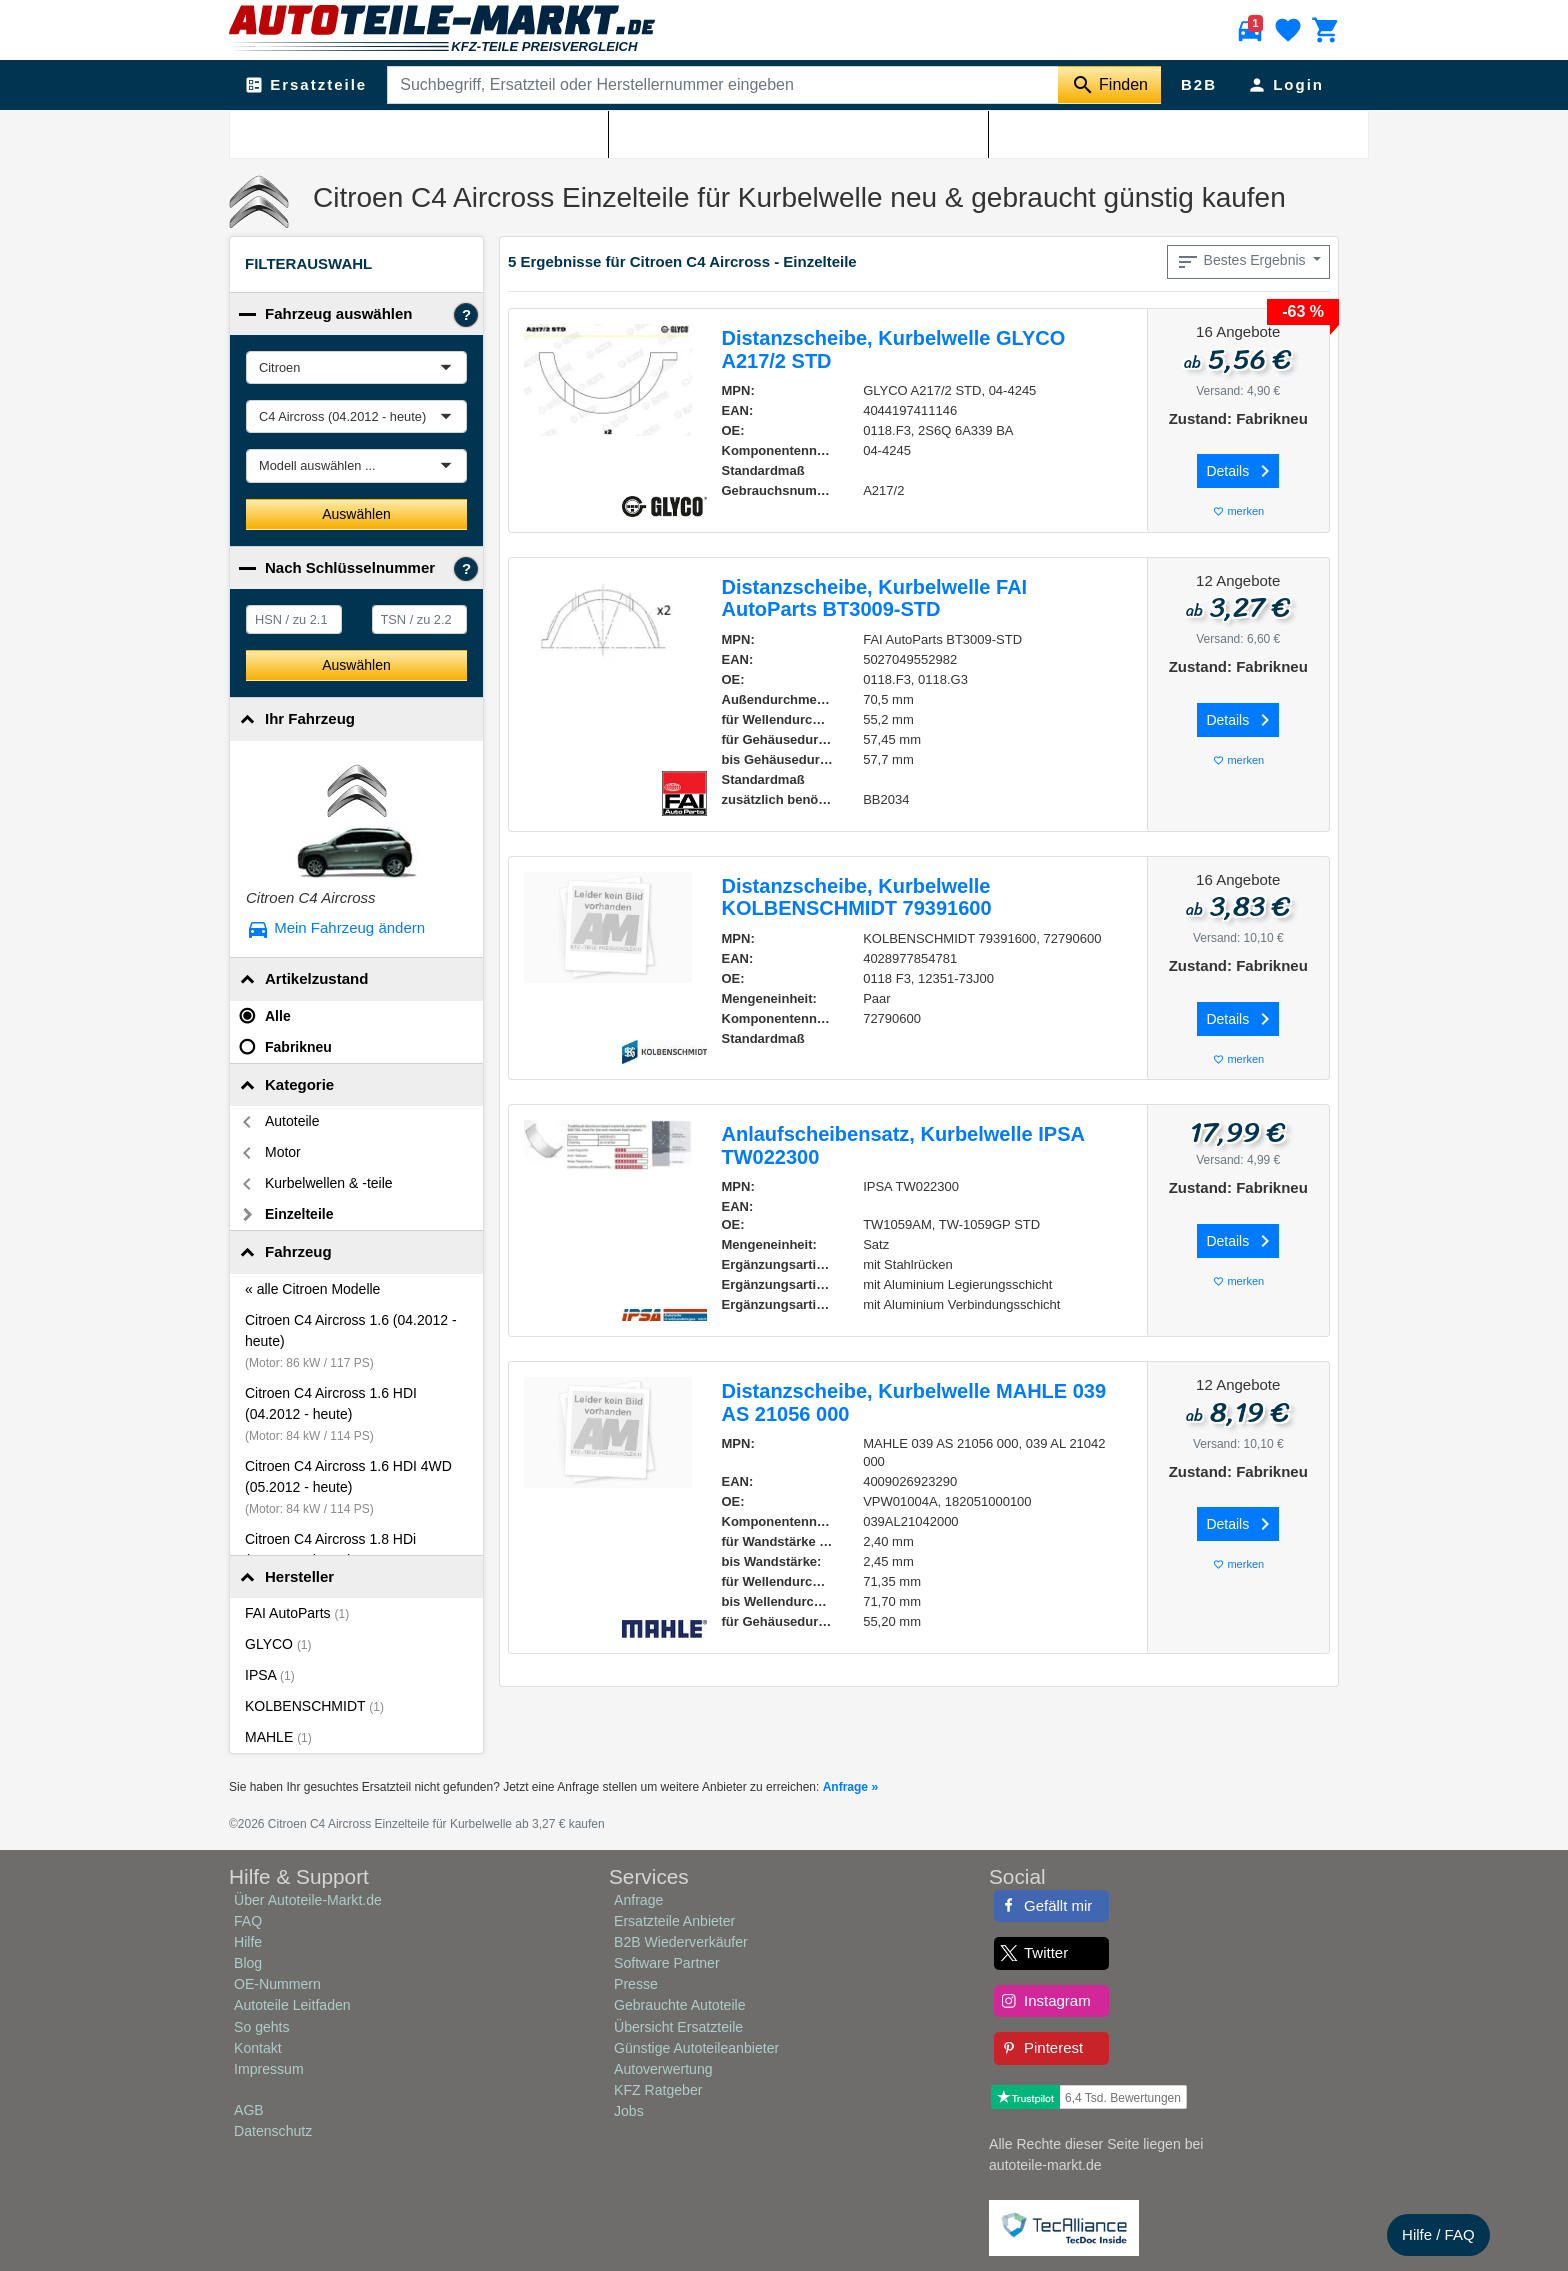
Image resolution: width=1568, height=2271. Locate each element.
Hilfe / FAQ (1438, 2234)
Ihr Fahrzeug (310, 718)
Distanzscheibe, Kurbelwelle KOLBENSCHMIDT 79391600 (857, 897)
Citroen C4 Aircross (474, 131)
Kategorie (299, 1084)
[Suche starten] (1109, 85)
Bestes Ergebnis (1243, 262)
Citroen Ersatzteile (357, 131)
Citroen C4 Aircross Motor (611, 131)
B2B (1199, 84)
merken (1238, 511)
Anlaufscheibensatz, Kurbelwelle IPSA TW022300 (903, 1145)
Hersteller (299, 1576)
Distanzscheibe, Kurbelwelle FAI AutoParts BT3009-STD (875, 598)
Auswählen (356, 514)
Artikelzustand (316, 978)
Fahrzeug (298, 1251)
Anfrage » (850, 1787)
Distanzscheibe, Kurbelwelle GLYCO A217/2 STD (894, 349)
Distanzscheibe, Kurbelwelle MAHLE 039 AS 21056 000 (914, 1402)
